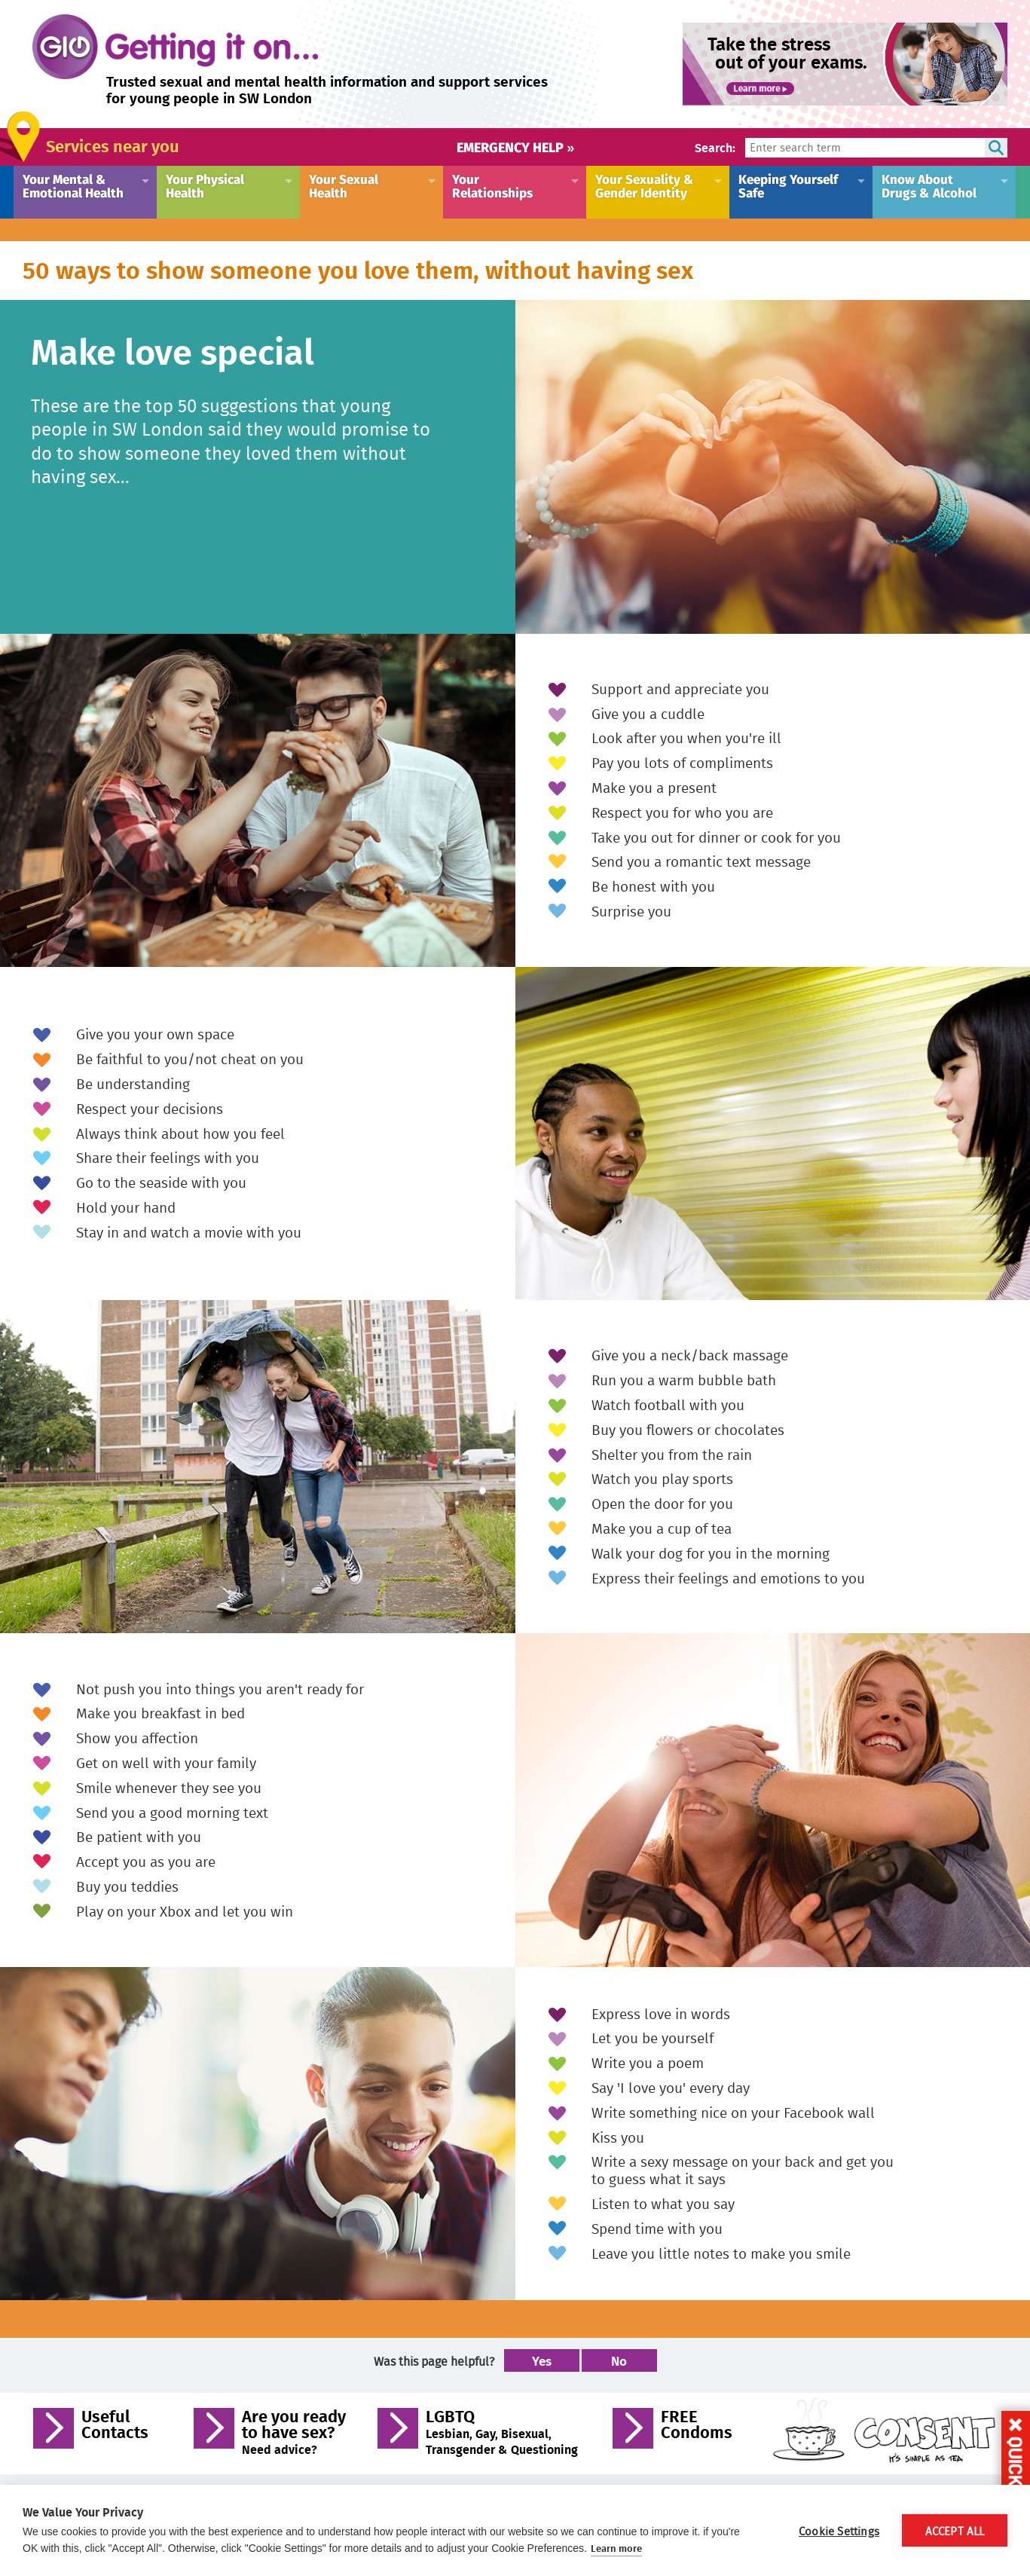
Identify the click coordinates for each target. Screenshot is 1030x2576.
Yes (542, 2360)
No (619, 2360)
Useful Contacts (114, 2426)
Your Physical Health (205, 185)
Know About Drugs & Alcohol (929, 185)
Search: (715, 147)
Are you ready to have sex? (294, 2431)
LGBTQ (502, 2431)
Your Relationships (492, 185)
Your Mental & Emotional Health (73, 185)
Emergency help (515, 147)
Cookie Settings (839, 2531)
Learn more (616, 2548)
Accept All (955, 2531)
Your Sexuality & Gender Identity (644, 185)
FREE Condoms (696, 2426)
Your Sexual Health (343, 185)
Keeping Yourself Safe (788, 185)
